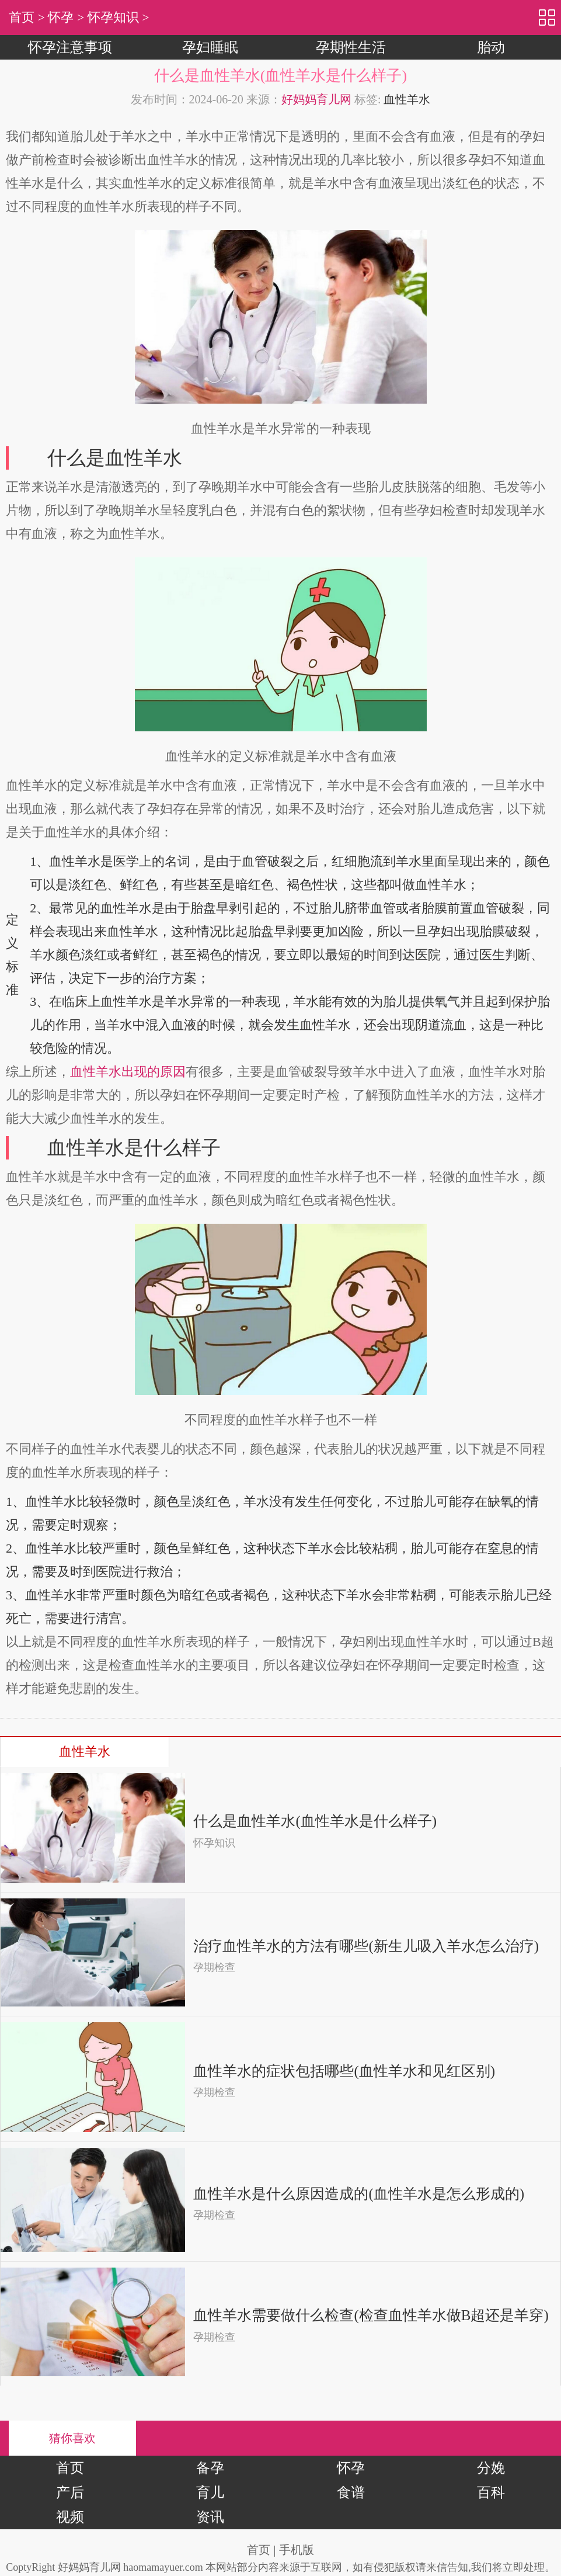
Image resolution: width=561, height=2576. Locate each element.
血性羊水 (407, 99)
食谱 (351, 2492)
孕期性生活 (351, 47)
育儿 (210, 2492)
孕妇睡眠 (210, 47)
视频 (70, 2517)
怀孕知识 (113, 17)
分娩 (491, 2468)
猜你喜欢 (72, 2438)
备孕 (210, 2468)
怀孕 (61, 17)
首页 (21, 17)
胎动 (491, 47)
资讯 (210, 2517)
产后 (70, 2492)
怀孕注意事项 (70, 47)
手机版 (296, 2549)
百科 (491, 2492)
